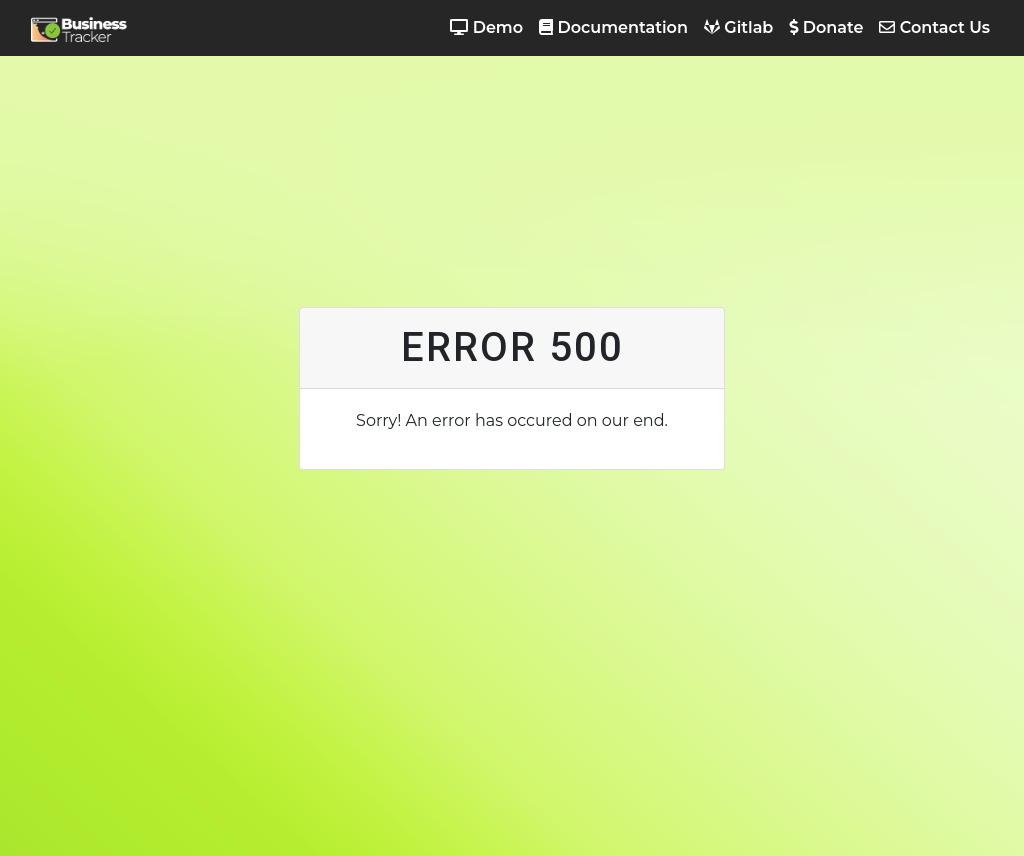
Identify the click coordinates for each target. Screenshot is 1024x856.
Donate (826, 27)
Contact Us (934, 27)
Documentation (613, 27)
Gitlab (739, 27)
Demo (486, 27)
